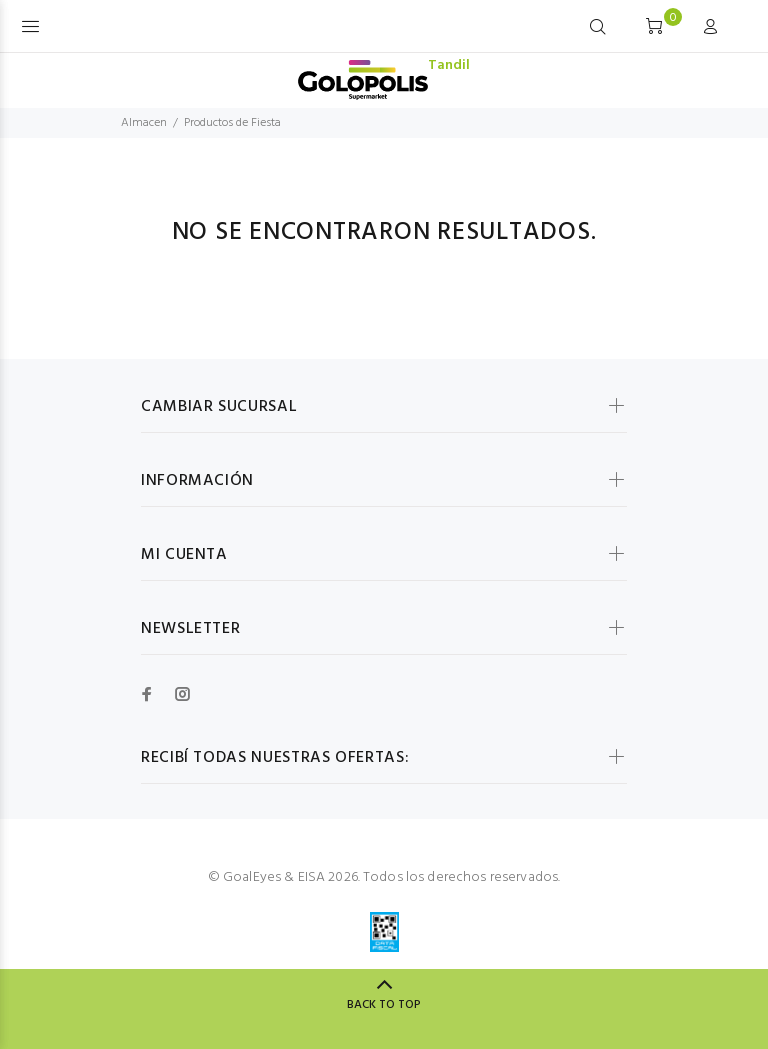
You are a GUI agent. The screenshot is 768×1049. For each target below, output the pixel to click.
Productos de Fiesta (232, 123)
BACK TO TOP (384, 1005)
